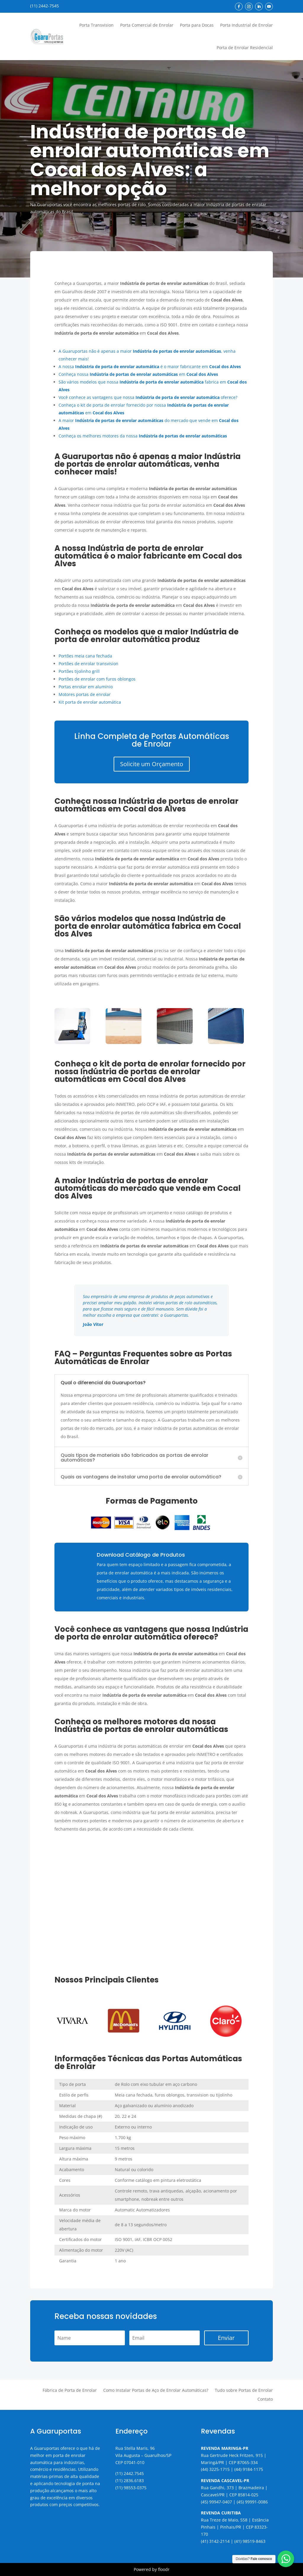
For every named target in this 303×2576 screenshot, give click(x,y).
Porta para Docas (197, 25)
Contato (265, 2399)
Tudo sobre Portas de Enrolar (244, 2390)
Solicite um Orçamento (151, 764)
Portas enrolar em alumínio (86, 686)
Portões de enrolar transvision (88, 663)
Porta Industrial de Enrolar (246, 25)
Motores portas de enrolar (85, 694)
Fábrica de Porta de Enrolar (70, 2390)
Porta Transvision (96, 25)
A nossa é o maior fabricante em (150, 366)
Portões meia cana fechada (85, 656)
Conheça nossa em (138, 374)
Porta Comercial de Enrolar (146, 25)
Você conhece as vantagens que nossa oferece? (148, 397)
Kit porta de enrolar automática (90, 702)
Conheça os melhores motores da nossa (143, 436)
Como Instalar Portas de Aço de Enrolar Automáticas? (155, 2390)
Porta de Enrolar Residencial (245, 47)
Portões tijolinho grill (79, 671)
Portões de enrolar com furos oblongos (97, 679)
